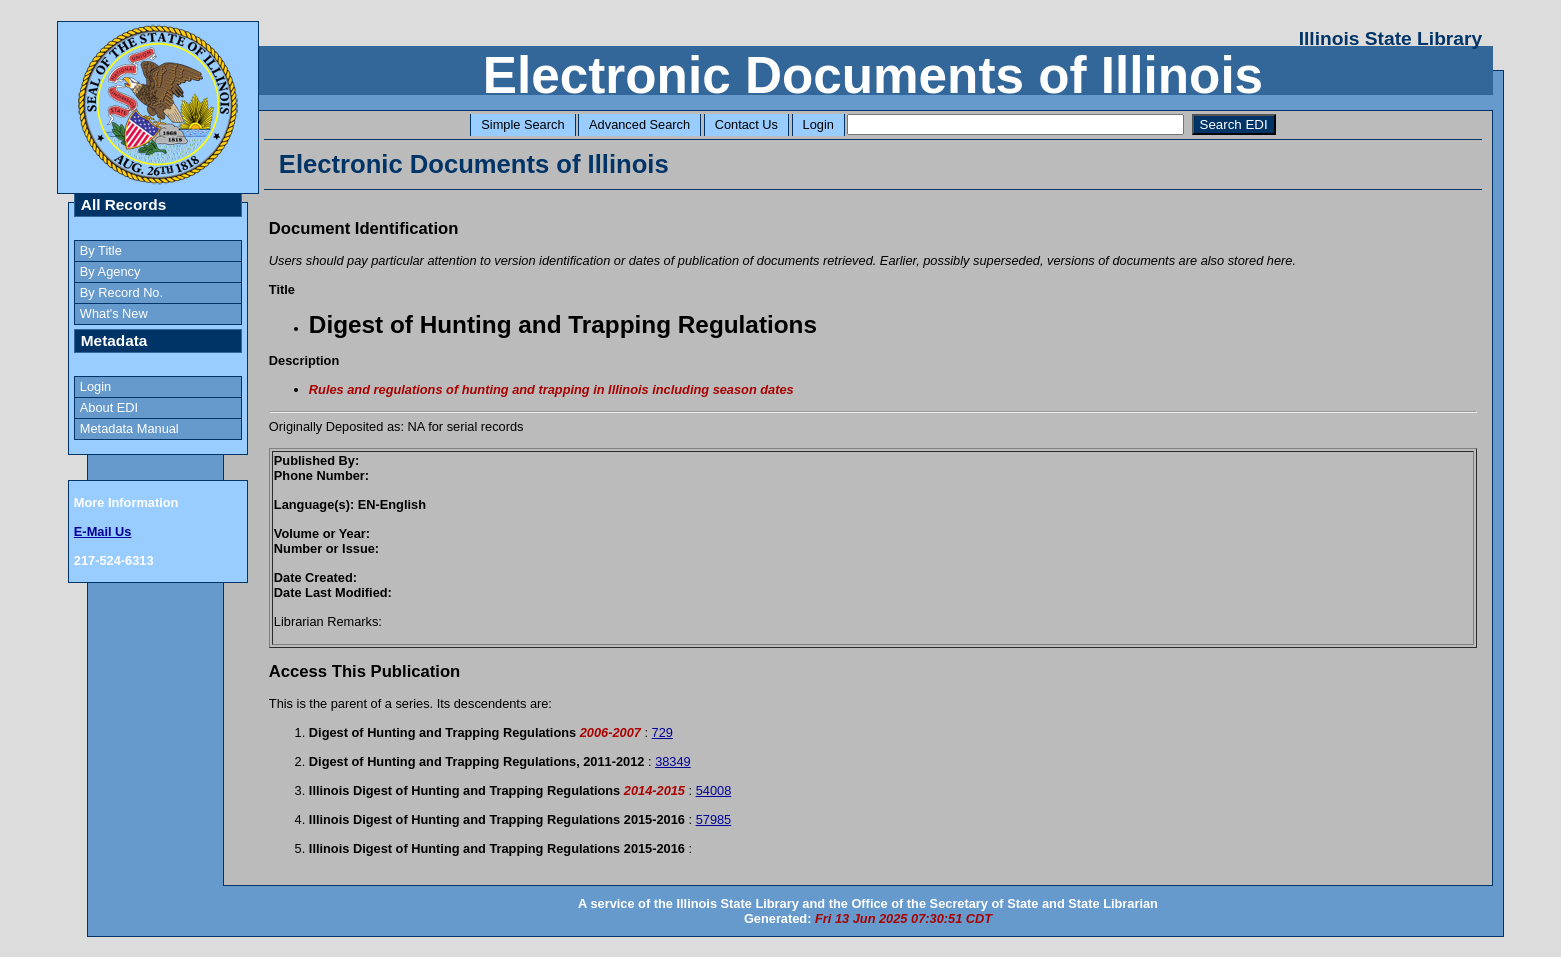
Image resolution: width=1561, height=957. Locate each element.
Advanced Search (639, 124)
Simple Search (522, 124)
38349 (673, 761)
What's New (114, 313)
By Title (101, 250)
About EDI (109, 407)
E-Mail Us (103, 531)
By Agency (110, 271)
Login (818, 124)
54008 (714, 790)
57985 (714, 819)
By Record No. (121, 292)
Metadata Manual (129, 428)
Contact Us (746, 124)
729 (662, 732)
